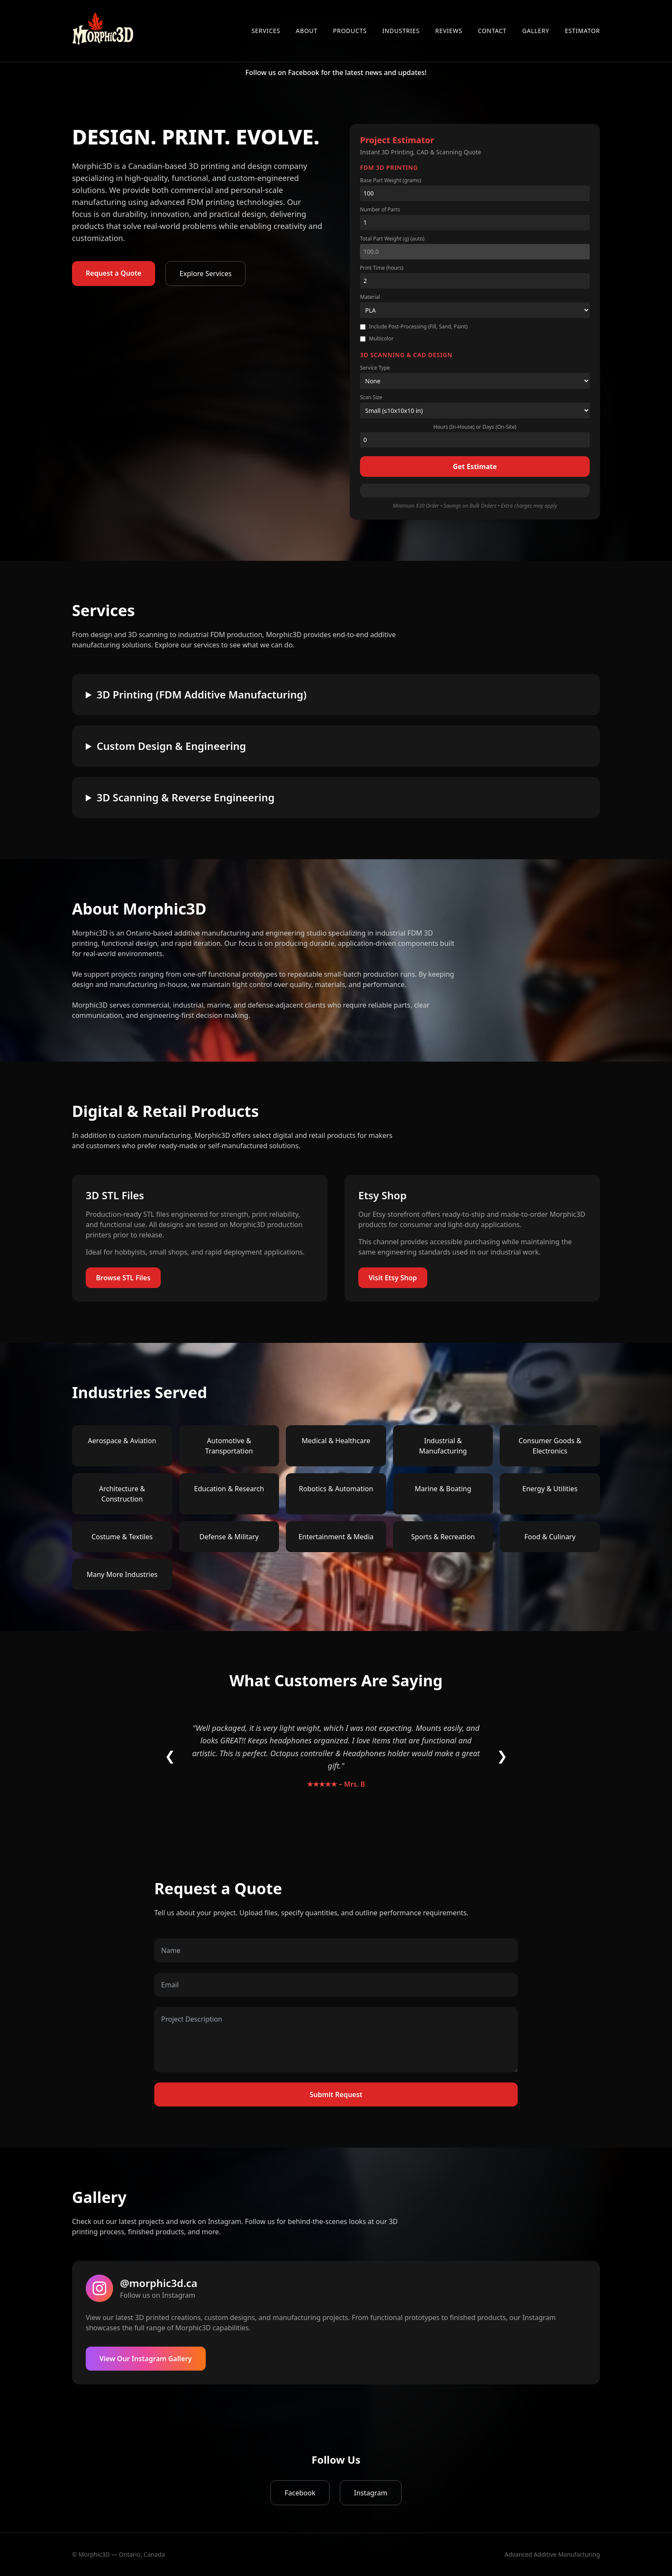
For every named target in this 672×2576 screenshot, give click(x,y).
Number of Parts (380, 209)
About (307, 31)
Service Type (375, 367)
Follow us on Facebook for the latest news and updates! (336, 72)
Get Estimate (475, 466)
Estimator (582, 31)
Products (349, 31)
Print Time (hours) (381, 268)
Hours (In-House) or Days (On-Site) (474, 427)
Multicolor (376, 338)
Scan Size (371, 397)
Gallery (535, 31)
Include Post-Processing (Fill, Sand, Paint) (414, 326)
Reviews (448, 31)
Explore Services (206, 273)
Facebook (300, 2493)
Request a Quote (113, 273)
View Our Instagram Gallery (145, 2358)
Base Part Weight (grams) (390, 180)
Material (370, 297)
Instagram (370, 2493)
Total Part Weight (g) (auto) (392, 238)
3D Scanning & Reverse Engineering (185, 797)
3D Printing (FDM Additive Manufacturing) (201, 694)
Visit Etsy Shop (393, 1277)
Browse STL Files (123, 1277)
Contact (492, 31)
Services (266, 31)
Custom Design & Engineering (171, 746)
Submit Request (335, 2094)
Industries (401, 31)
